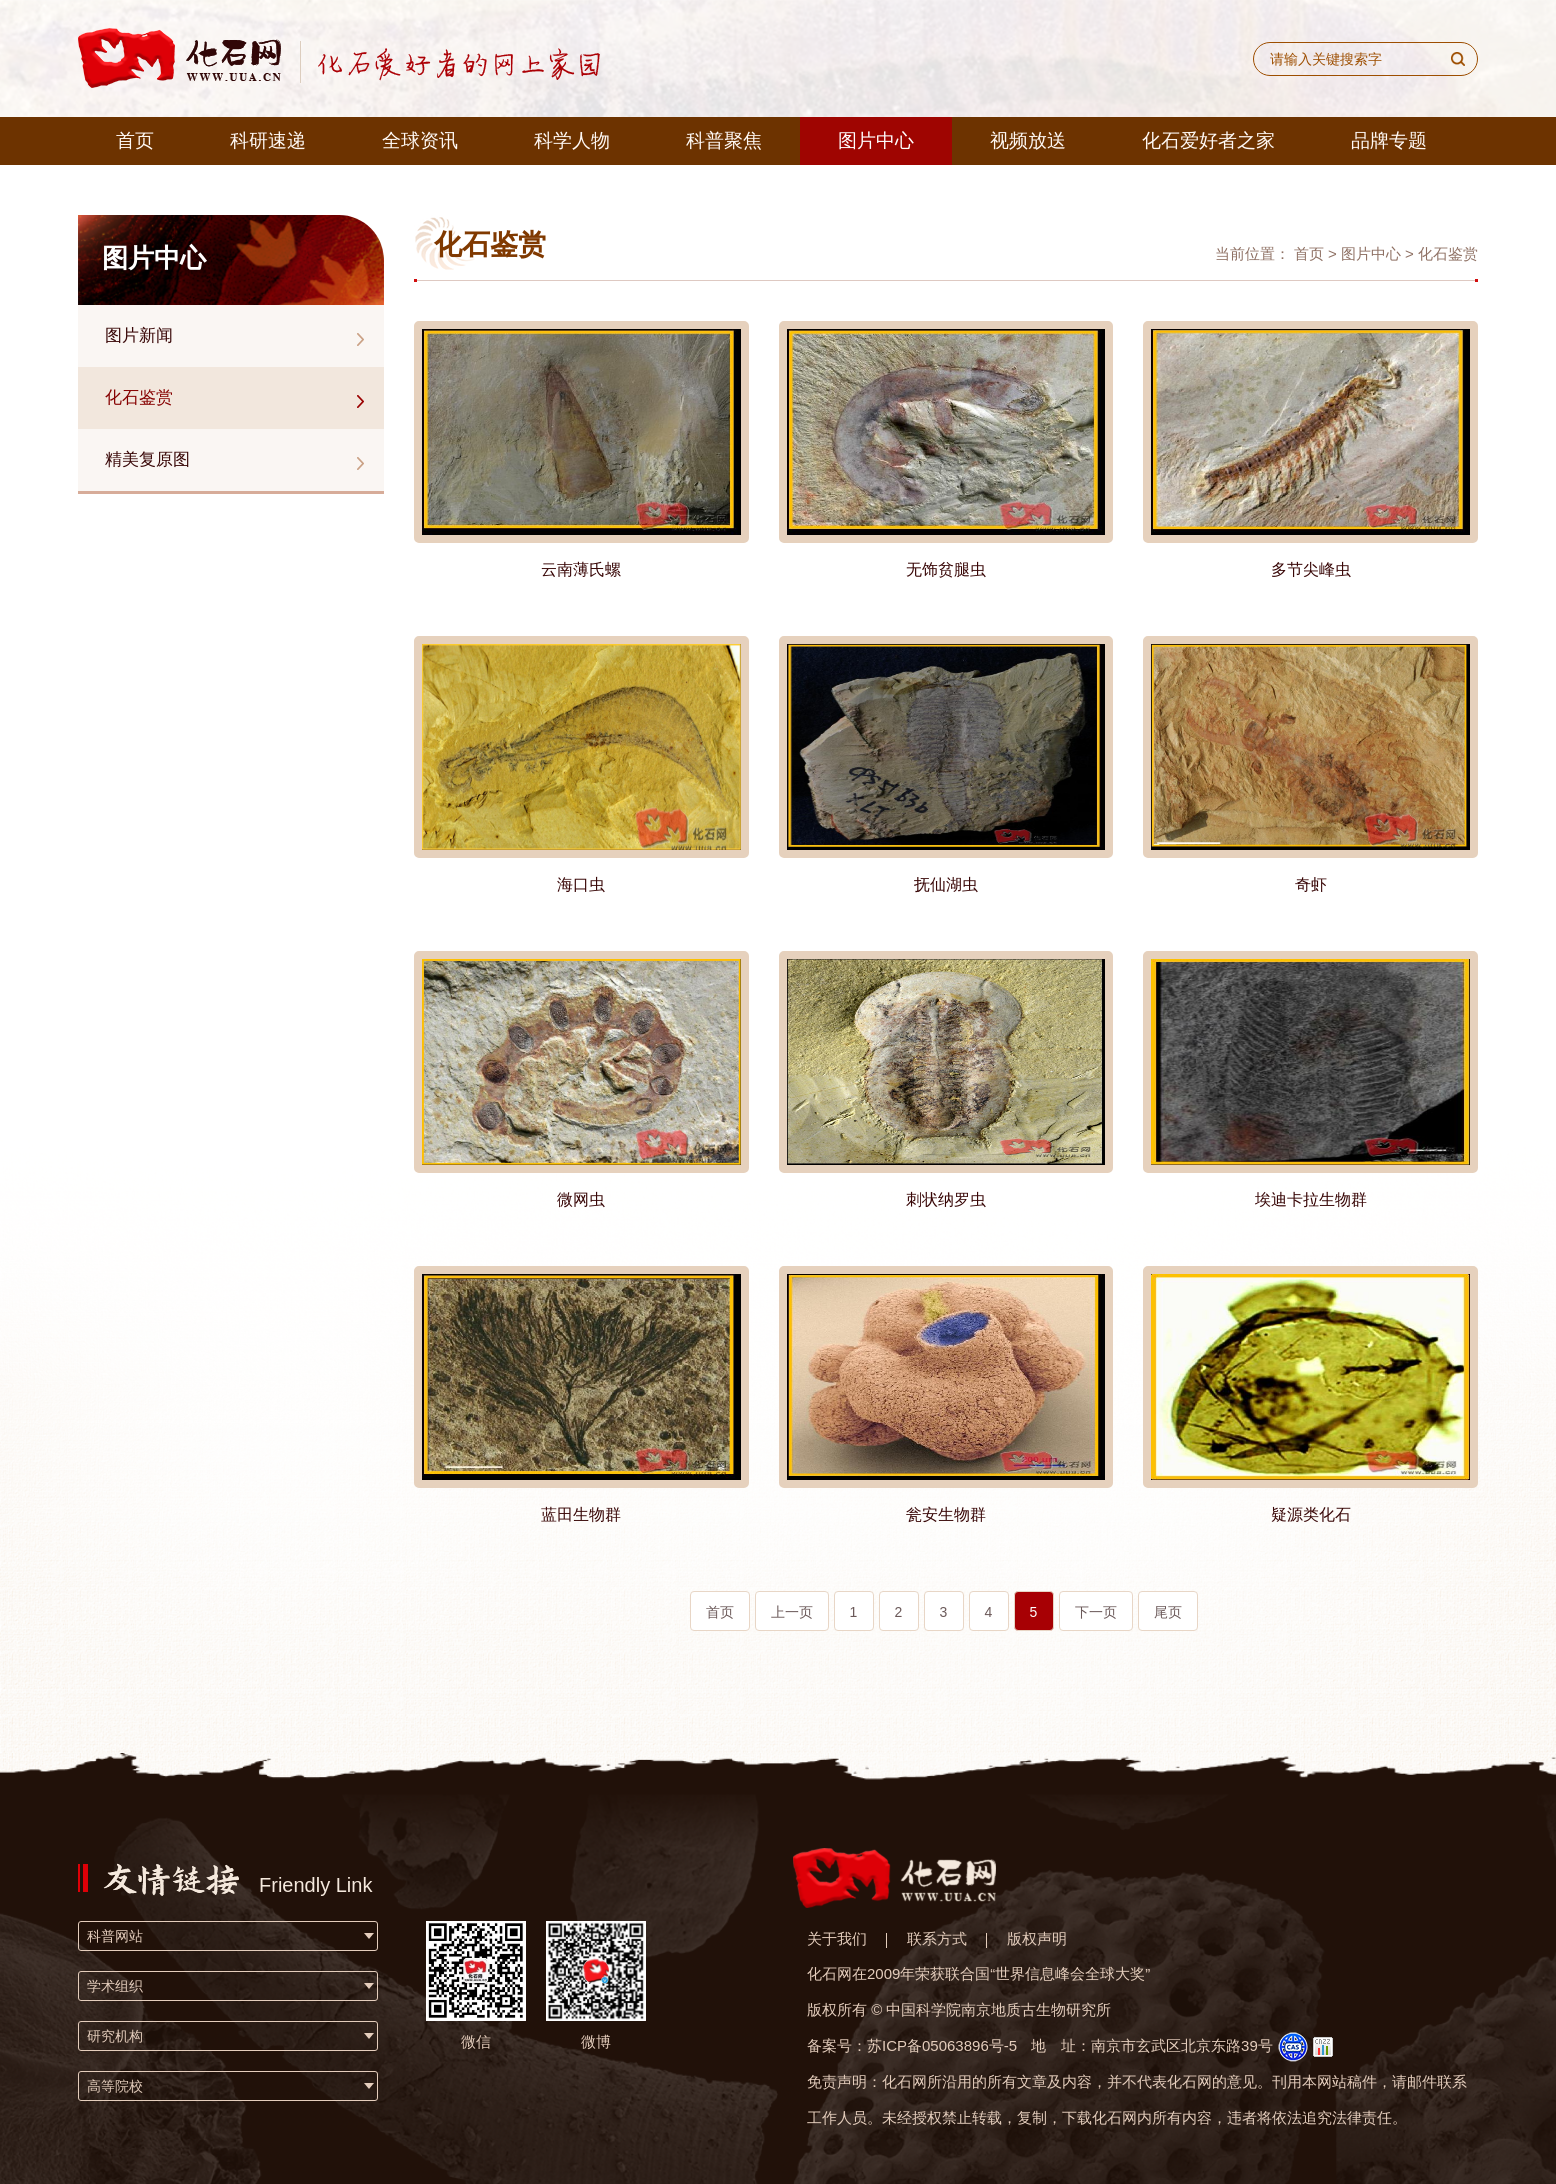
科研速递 (268, 140)
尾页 (1168, 1612)
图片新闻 (139, 335)
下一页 (1096, 1612)
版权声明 (1037, 1938)
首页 (135, 140)
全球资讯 (420, 140)
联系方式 (937, 1938)
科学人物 (572, 140)
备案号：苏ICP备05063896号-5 (912, 2045)
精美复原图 (147, 459)
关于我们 (837, 1938)
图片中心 (876, 140)
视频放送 (1028, 140)
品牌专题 (1389, 140)
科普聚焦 (724, 140)
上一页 (792, 1612)
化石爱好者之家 (1208, 140)
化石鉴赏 (139, 397)
